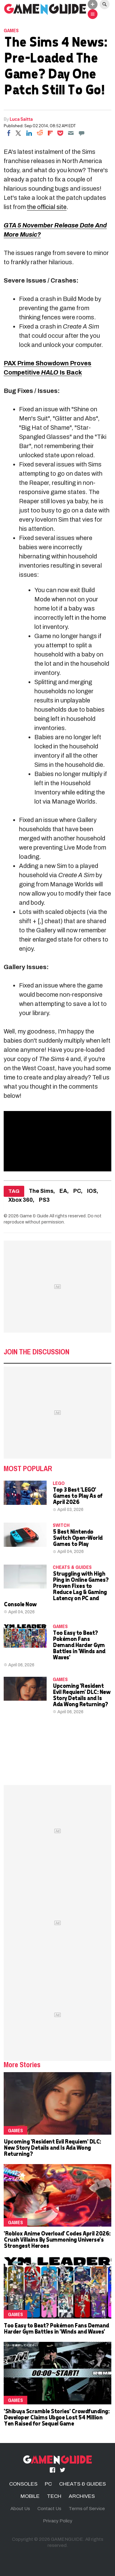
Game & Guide (34, 1215)
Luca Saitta (21, 119)
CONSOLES (23, 2484)
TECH (54, 2496)
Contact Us (49, 2508)
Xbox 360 (20, 1200)
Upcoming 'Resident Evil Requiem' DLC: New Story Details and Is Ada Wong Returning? (81, 1694)
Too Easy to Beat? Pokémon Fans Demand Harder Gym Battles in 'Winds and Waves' (79, 1645)
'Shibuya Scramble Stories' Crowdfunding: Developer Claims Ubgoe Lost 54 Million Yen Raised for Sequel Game (56, 2417)
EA (63, 1191)
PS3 (44, 1200)
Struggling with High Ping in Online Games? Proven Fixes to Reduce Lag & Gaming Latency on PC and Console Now (56, 1589)
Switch (61, 1525)
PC (77, 1191)
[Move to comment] (81, 133)
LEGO (59, 1483)
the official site (47, 207)
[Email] (71, 133)
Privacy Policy (57, 2520)
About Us (20, 2508)
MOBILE (30, 2496)
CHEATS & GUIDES (72, 1567)
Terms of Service (87, 2508)
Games (11, 30)
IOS (92, 1191)
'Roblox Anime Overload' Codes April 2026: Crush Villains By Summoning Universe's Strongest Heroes (57, 2239)
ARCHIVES (82, 2496)
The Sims (41, 1191)
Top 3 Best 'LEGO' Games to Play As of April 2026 (77, 1495)
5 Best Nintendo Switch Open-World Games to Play (77, 1537)
